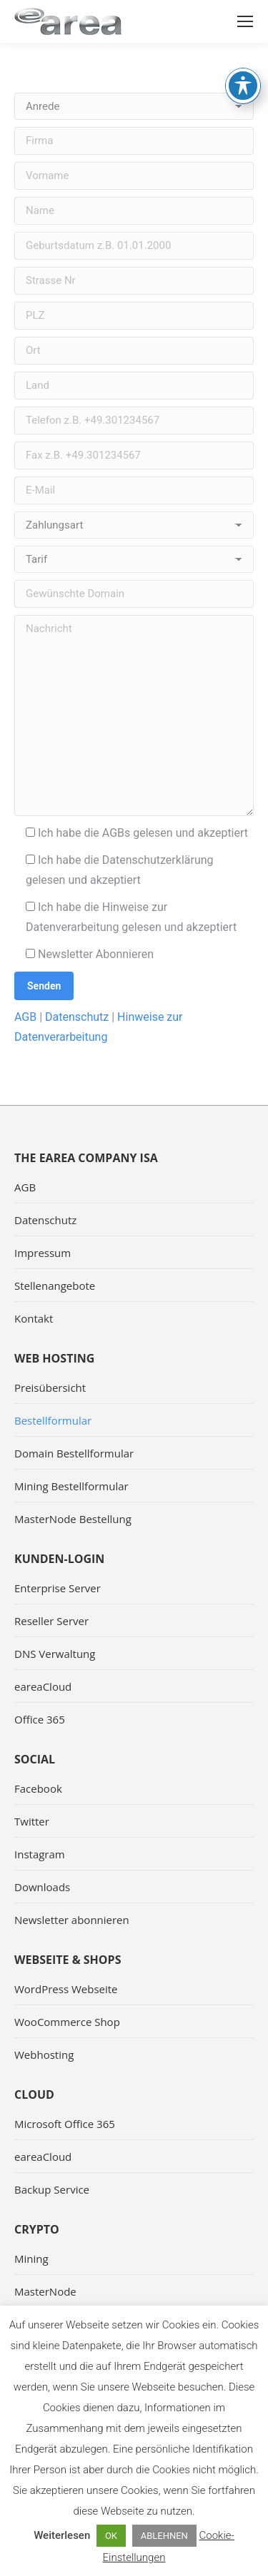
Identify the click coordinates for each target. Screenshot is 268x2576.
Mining (31, 2258)
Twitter (31, 1821)
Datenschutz (77, 1017)
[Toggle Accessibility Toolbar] (243, 43)
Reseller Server (51, 1621)
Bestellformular (52, 1420)
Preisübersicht (50, 1387)
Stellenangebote (54, 1285)
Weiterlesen (62, 2535)
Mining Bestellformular (71, 1486)
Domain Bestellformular (74, 1453)
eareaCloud (42, 1686)
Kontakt (33, 1318)
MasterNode (45, 2291)
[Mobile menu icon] (245, 21)
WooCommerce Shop (67, 2022)
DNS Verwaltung (54, 1653)
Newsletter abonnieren (71, 1920)
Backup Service (51, 2189)
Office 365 (39, 1719)
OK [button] (111, 2535)
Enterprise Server (57, 1588)
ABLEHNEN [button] (164, 2535)
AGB (25, 1017)
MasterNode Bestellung (72, 1519)
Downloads (42, 1887)
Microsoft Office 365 (64, 2124)
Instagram (39, 1854)
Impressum (42, 1253)
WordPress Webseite (66, 1989)
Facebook (38, 1788)
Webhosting (44, 2054)
